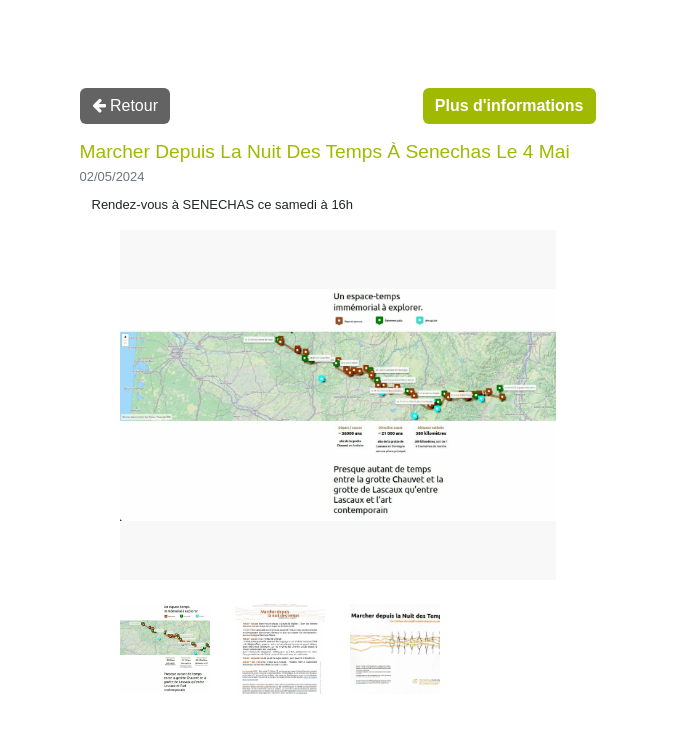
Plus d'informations (509, 105)
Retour (125, 105)
